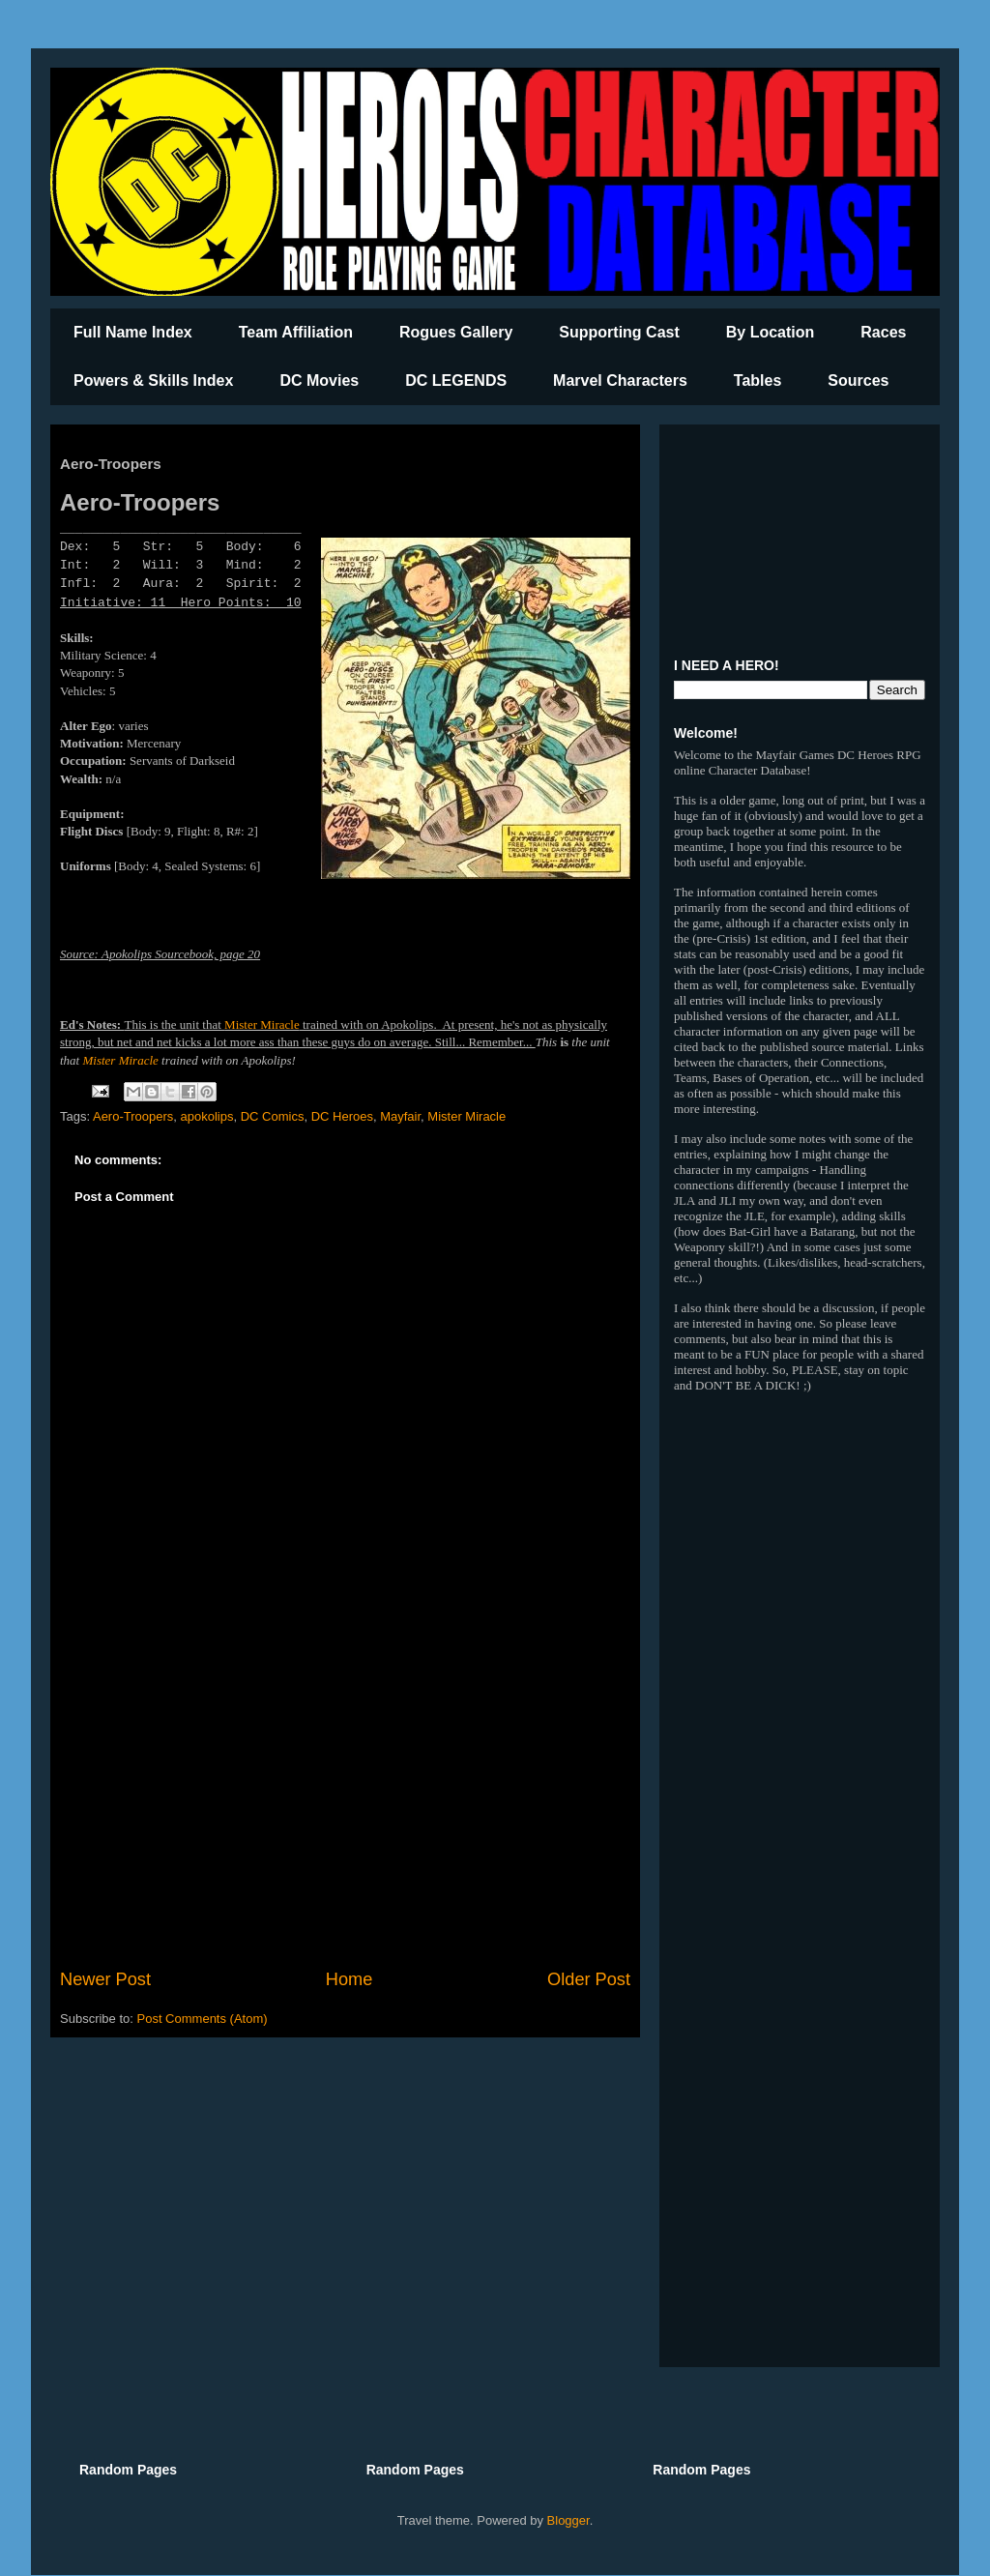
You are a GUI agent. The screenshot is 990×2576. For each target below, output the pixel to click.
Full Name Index (132, 332)
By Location (770, 332)
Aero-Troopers (133, 1116)
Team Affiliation (296, 332)
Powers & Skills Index (153, 380)
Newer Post (105, 1979)
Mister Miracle (262, 1024)
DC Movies (319, 380)
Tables (758, 380)
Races (883, 332)
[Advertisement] (345, 1807)
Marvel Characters (620, 380)
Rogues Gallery (455, 332)
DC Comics (273, 1116)
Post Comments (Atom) (202, 2018)
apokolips (207, 1116)
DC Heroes (342, 1116)
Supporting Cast (619, 332)
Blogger (568, 2520)
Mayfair (400, 1116)
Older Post (588, 1979)
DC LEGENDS (456, 380)
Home (349, 1979)
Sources (858, 380)
